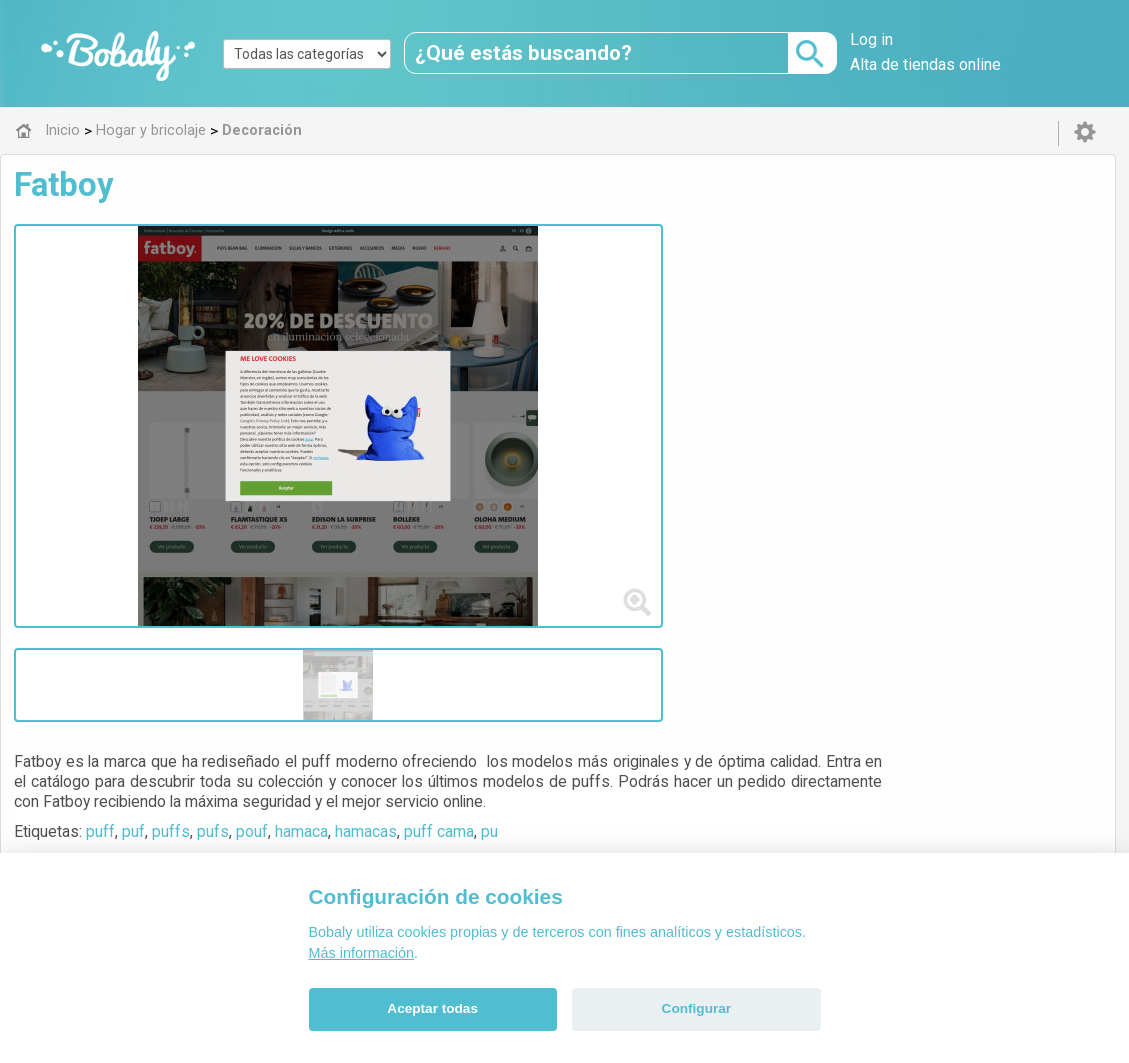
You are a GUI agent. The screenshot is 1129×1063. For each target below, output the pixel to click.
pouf (623, 323)
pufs (584, 323)
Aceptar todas (432, 1008)
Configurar (696, 1008)
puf (504, 323)
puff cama (810, 323)
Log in (871, 39)
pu (860, 323)
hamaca (672, 323)
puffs (542, 323)
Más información (362, 953)
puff (471, 323)
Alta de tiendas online (925, 64)
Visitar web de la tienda (499, 398)
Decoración (498, 636)
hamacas (737, 323)
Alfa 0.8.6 (469, 776)
